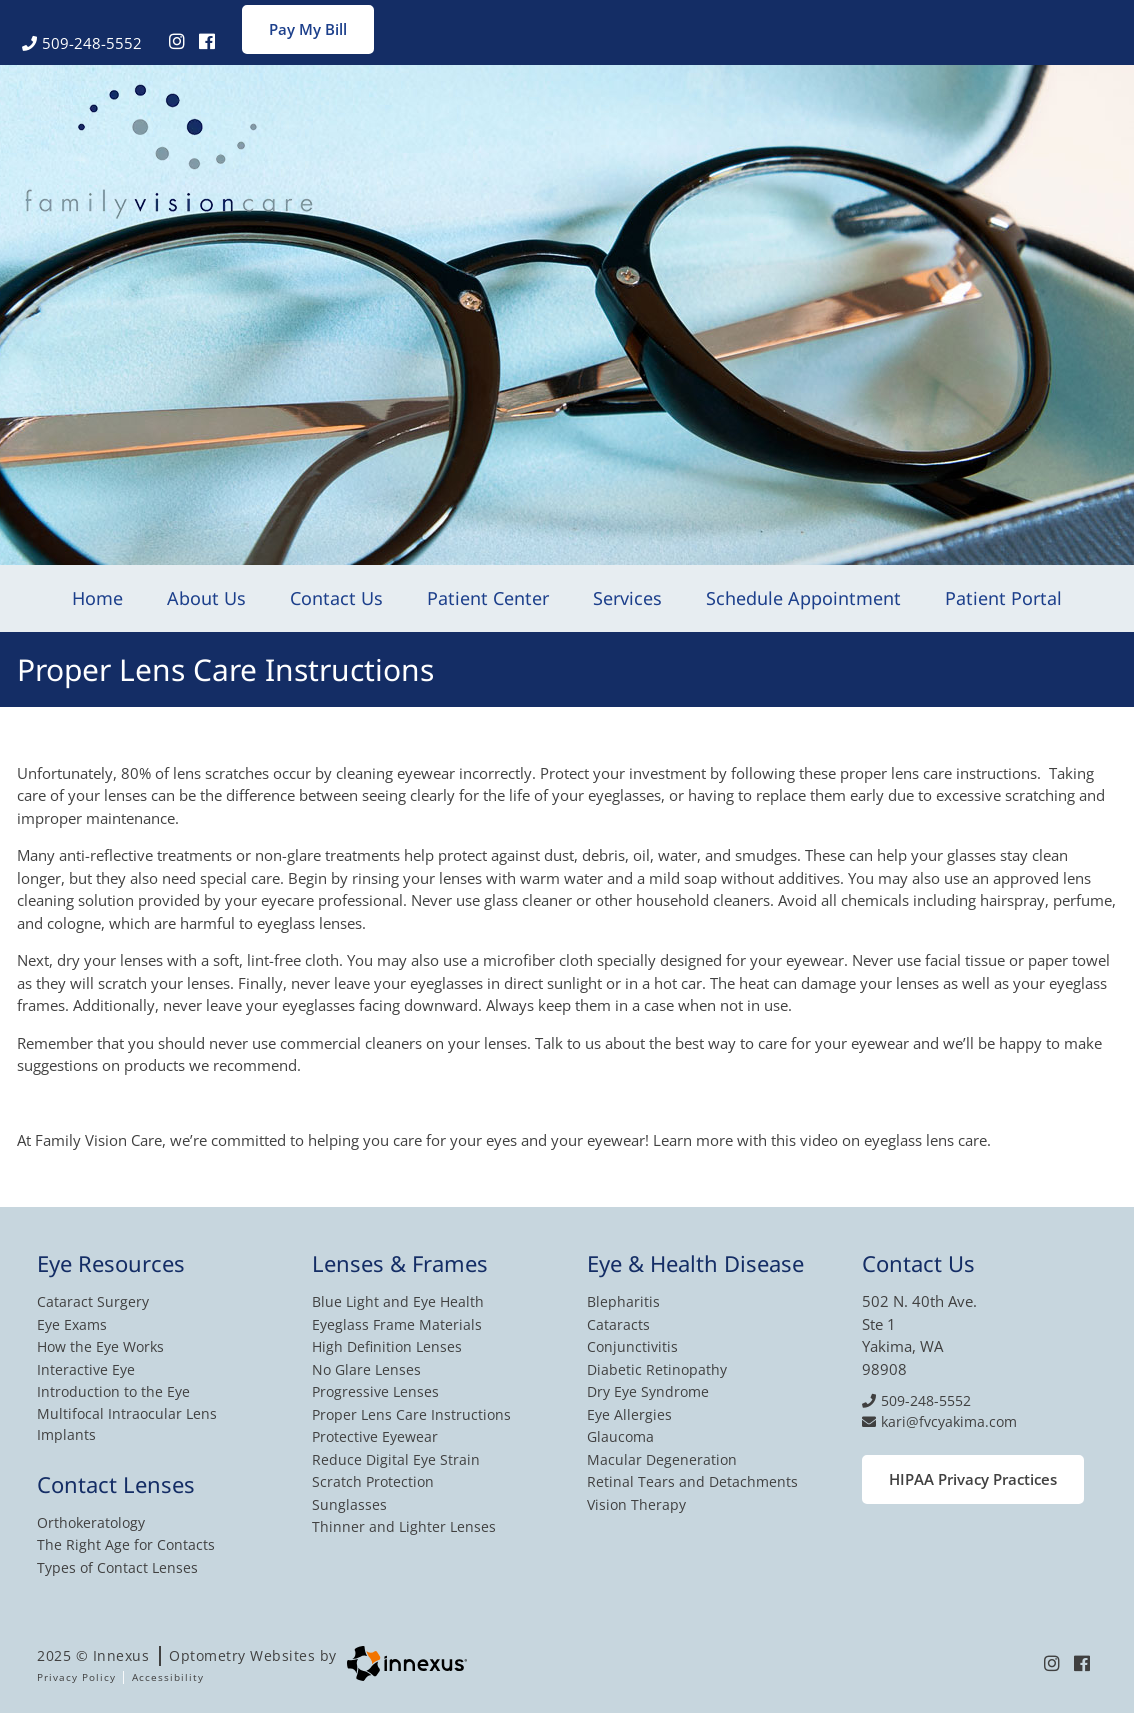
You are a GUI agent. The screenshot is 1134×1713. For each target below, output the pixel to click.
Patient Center (488, 598)
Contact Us (336, 598)
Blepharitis (623, 1301)
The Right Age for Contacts (126, 1544)
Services (627, 598)
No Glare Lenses (366, 1369)
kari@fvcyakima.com (939, 1421)
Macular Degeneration (662, 1459)
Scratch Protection (373, 1481)
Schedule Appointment (803, 598)
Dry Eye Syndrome (648, 1391)
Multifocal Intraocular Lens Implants (127, 1424)
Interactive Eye (86, 1369)
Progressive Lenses (375, 1391)
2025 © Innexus (187, 1656)
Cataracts (618, 1324)
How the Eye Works (100, 1346)
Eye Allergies (629, 1414)
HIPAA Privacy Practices (973, 1479)
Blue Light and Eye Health (398, 1301)
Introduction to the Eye (113, 1391)
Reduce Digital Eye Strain (396, 1459)
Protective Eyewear (375, 1436)
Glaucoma (620, 1436)
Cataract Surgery (93, 1301)
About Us (206, 598)
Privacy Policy (76, 1677)
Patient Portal (1003, 598)
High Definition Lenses (387, 1346)
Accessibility (168, 1677)
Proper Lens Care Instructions (411, 1414)
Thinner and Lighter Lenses (404, 1526)
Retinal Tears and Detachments (692, 1481)
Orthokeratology (91, 1522)
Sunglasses (349, 1504)
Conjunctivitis (632, 1346)
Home (97, 598)
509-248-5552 (82, 43)
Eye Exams (72, 1324)
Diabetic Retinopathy (657, 1369)
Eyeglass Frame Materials (397, 1324)
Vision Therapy (636, 1504)
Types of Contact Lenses (117, 1567)
